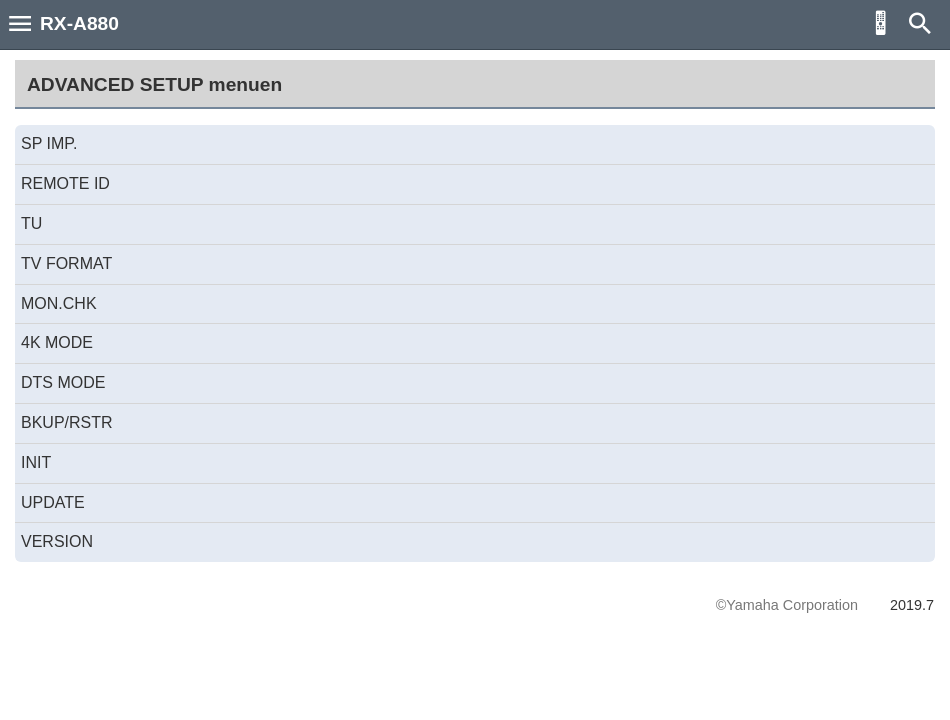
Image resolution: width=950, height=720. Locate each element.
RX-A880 (79, 23)
